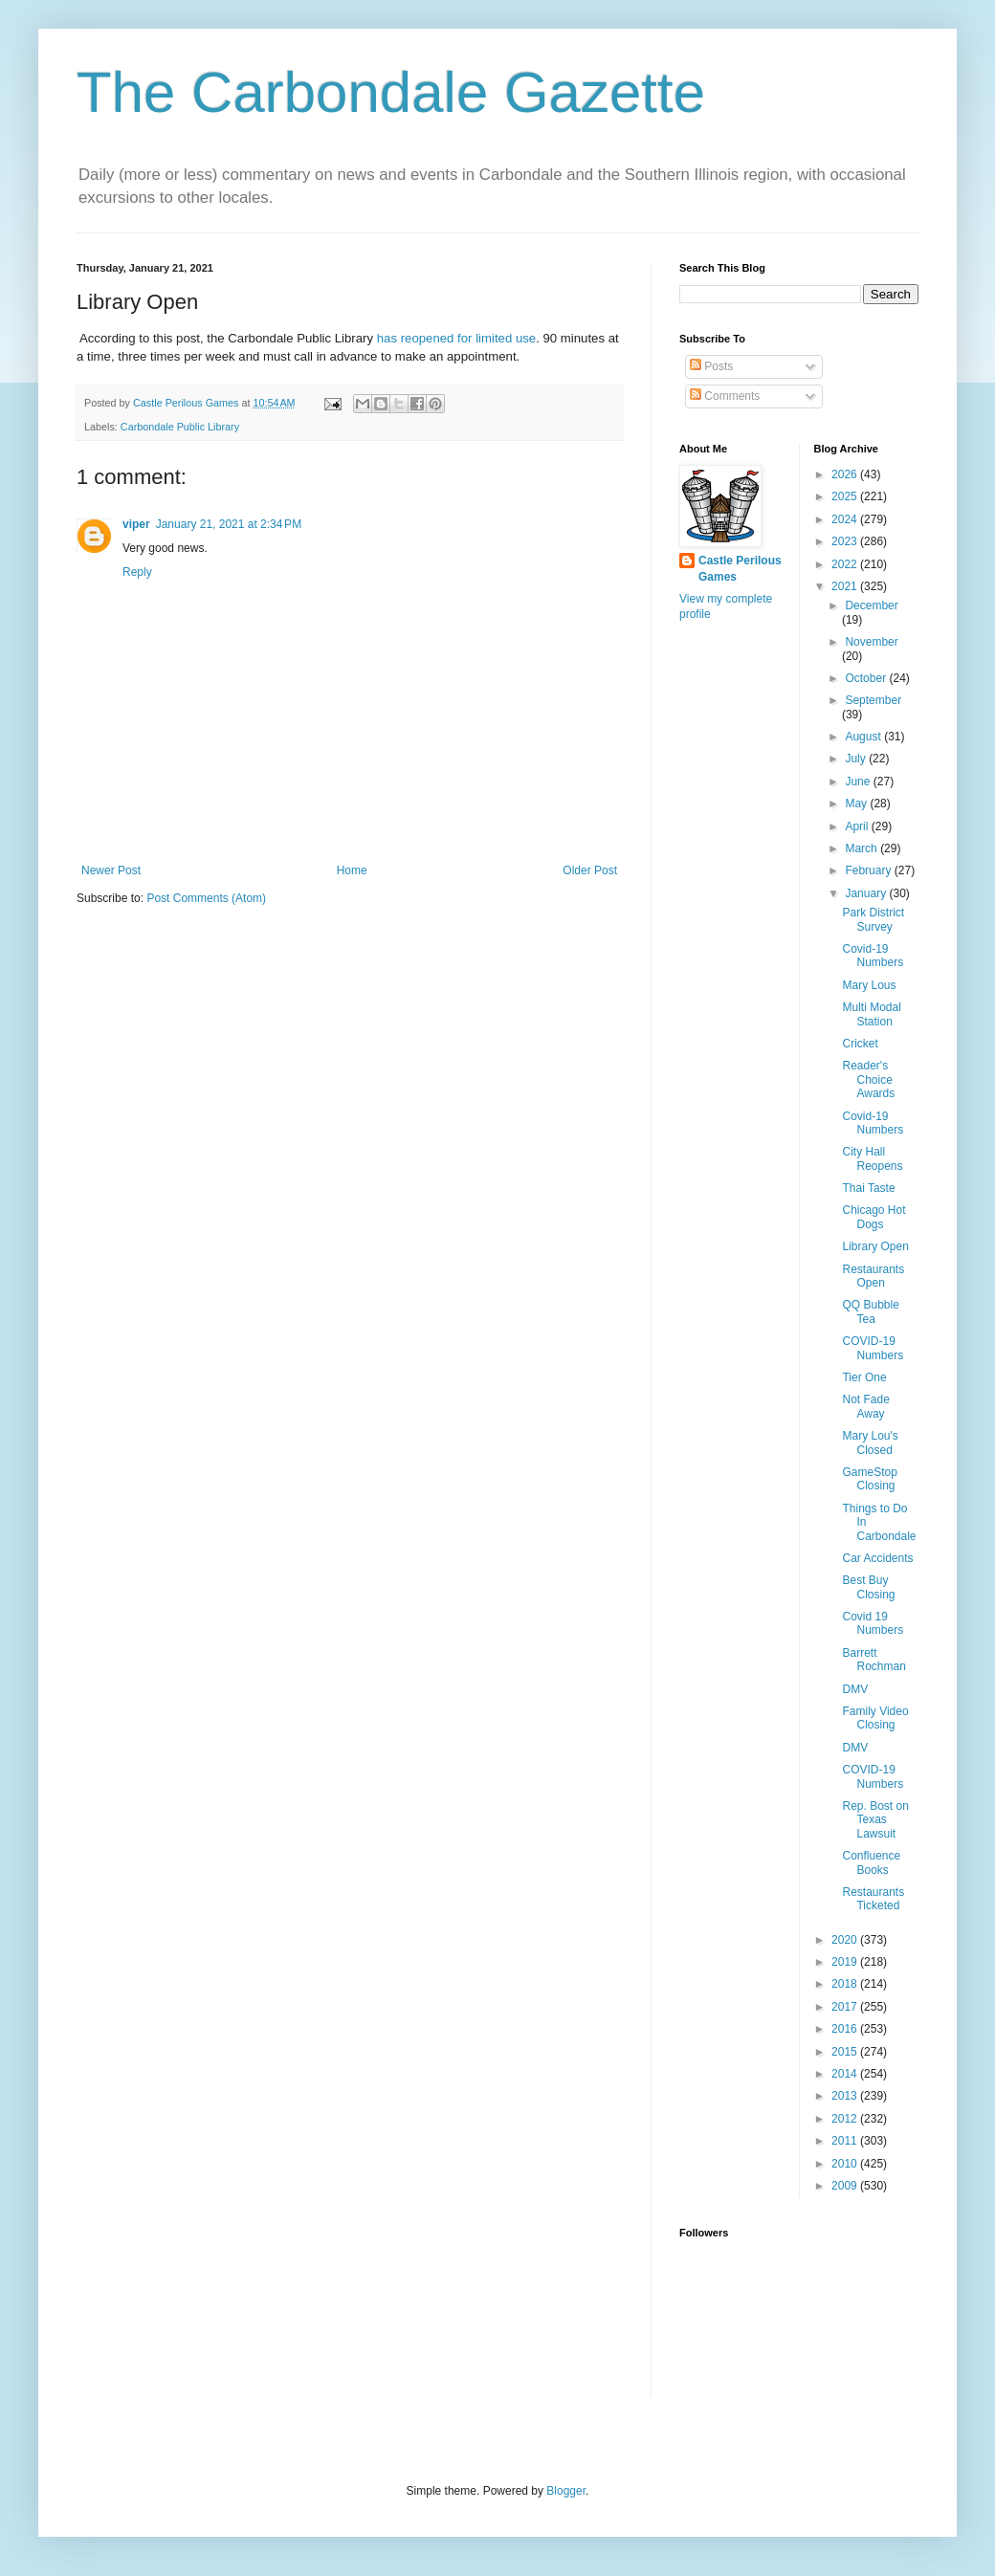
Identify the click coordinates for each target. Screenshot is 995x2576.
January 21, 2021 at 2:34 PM (228, 524)
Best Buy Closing (868, 1587)
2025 (845, 496)
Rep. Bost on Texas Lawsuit (875, 1819)
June (859, 781)
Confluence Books (871, 1862)
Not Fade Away (865, 1406)
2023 (845, 541)
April (858, 826)
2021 (845, 586)
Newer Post (111, 870)
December (871, 605)
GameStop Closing (869, 1478)
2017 (845, 2007)
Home (352, 870)
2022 (845, 564)
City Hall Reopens (872, 1158)
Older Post (590, 870)
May (857, 803)
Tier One (864, 1377)
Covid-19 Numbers (872, 955)
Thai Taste (868, 1188)
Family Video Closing (875, 1718)
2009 (845, 2185)
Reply (137, 572)
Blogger (566, 2491)
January (867, 893)
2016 (845, 2029)
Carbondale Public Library (180, 426)
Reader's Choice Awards (868, 1079)
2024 (845, 519)
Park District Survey (873, 919)
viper (136, 524)
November (871, 642)
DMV (855, 1689)
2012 (845, 2118)
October (867, 678)
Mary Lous (869, 985)
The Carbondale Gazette (391, 92)
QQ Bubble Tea (870, 1311)
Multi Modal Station (871, 1014)
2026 (845, 474)
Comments (725, 396)
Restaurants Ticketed (873, 1898)
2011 (845, 2140)
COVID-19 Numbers (872, 1347)
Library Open (875, 1246)
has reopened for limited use (456, 338)
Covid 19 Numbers (872, 1623)
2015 (845, 2052)
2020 (845, 1940)
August (864, 736)
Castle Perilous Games (740, 568)
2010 (845, 2163)
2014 (845, 2074)
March (862, 848)
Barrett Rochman (873, 1659)
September (873, 700)
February (869, 870)
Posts (711, 366)
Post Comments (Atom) (206, 898)
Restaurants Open (873, 1276)
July (857, 758)
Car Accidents (877, 1558)
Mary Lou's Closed (869, 1442)
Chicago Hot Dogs (873, 1216)
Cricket (859, 1043)
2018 (845, 1984)
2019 (845, 1962)
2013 (845, 2096)
